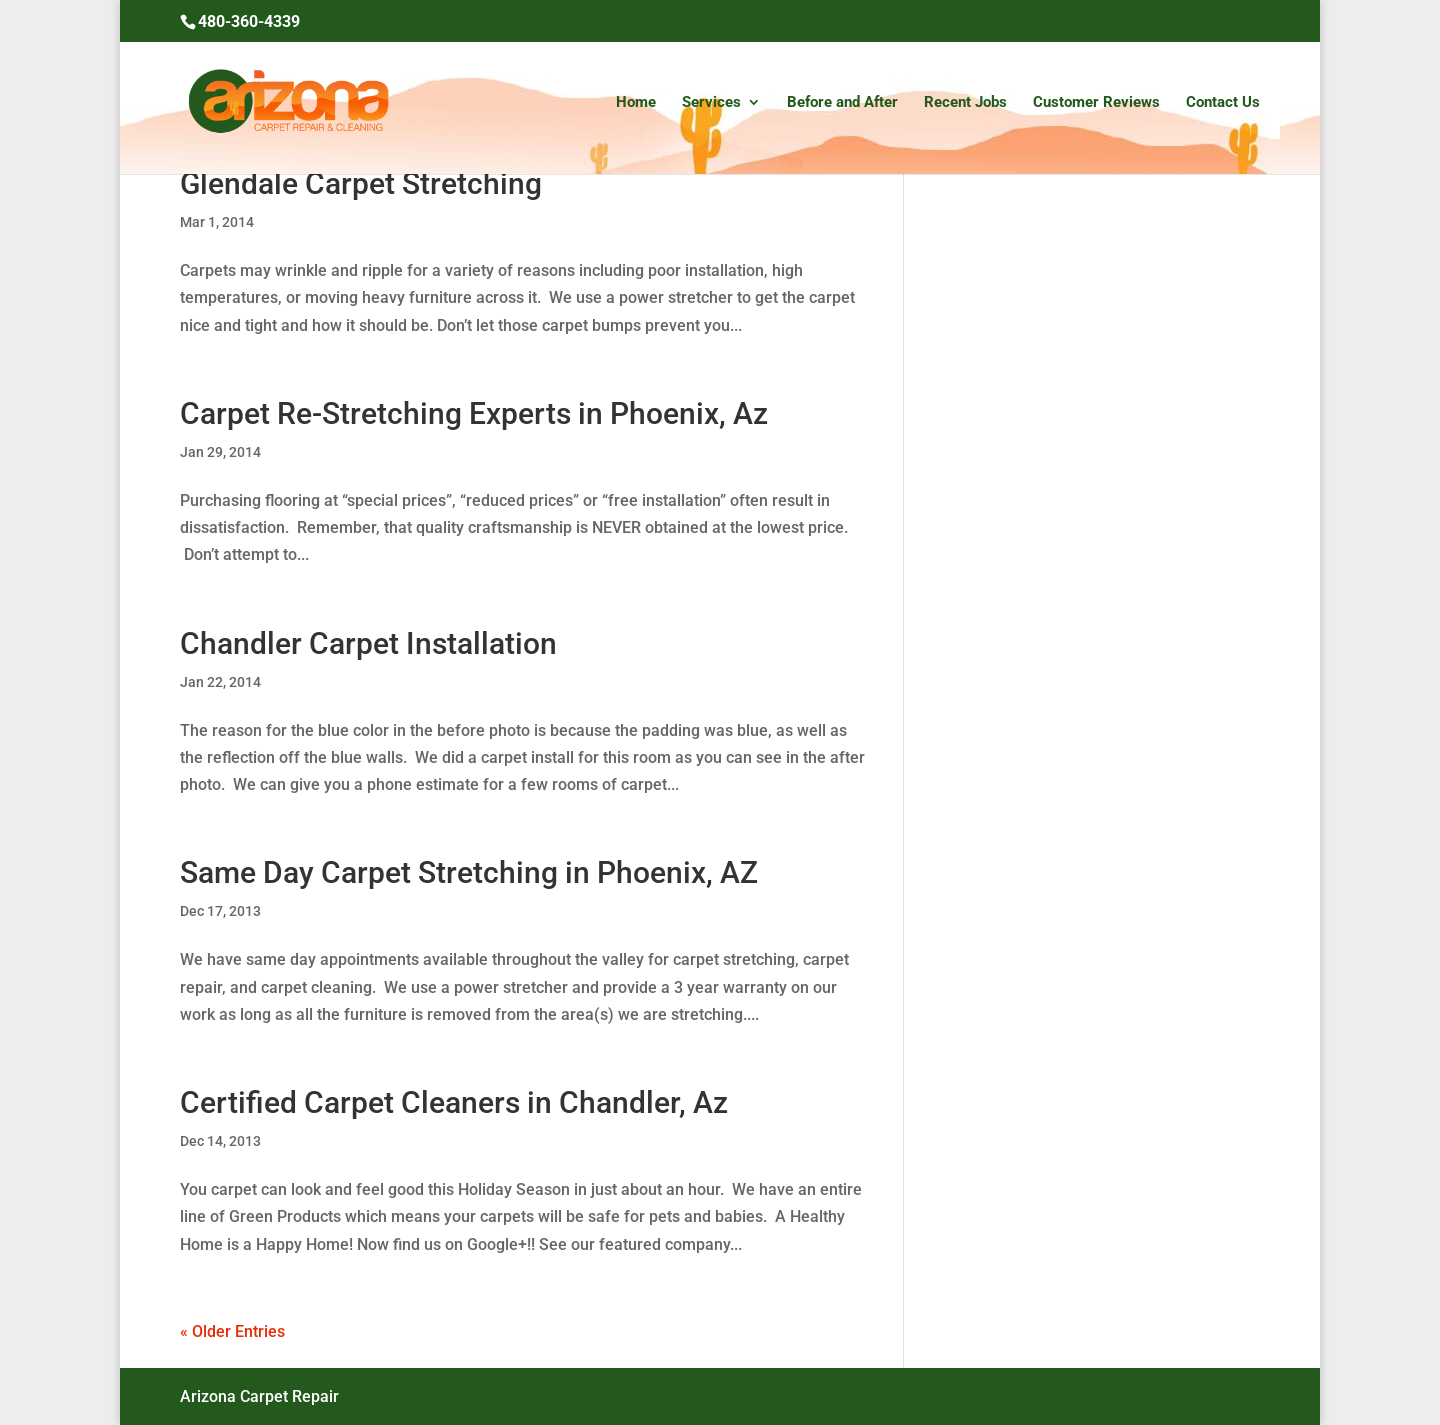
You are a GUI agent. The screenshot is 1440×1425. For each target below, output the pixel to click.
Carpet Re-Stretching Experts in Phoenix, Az (474, 413)
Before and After (842, 103)
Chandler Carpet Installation (368, 643)
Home (636, 103)
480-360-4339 (249, 21)
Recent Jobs (965, 103)
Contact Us (1223, 103)
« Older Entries (232, 1331)
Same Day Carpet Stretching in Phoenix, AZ (469, 872)
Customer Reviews (1096, 103)
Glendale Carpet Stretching (361, 183)
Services (711, 103)
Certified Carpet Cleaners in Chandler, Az (454, 1102)
